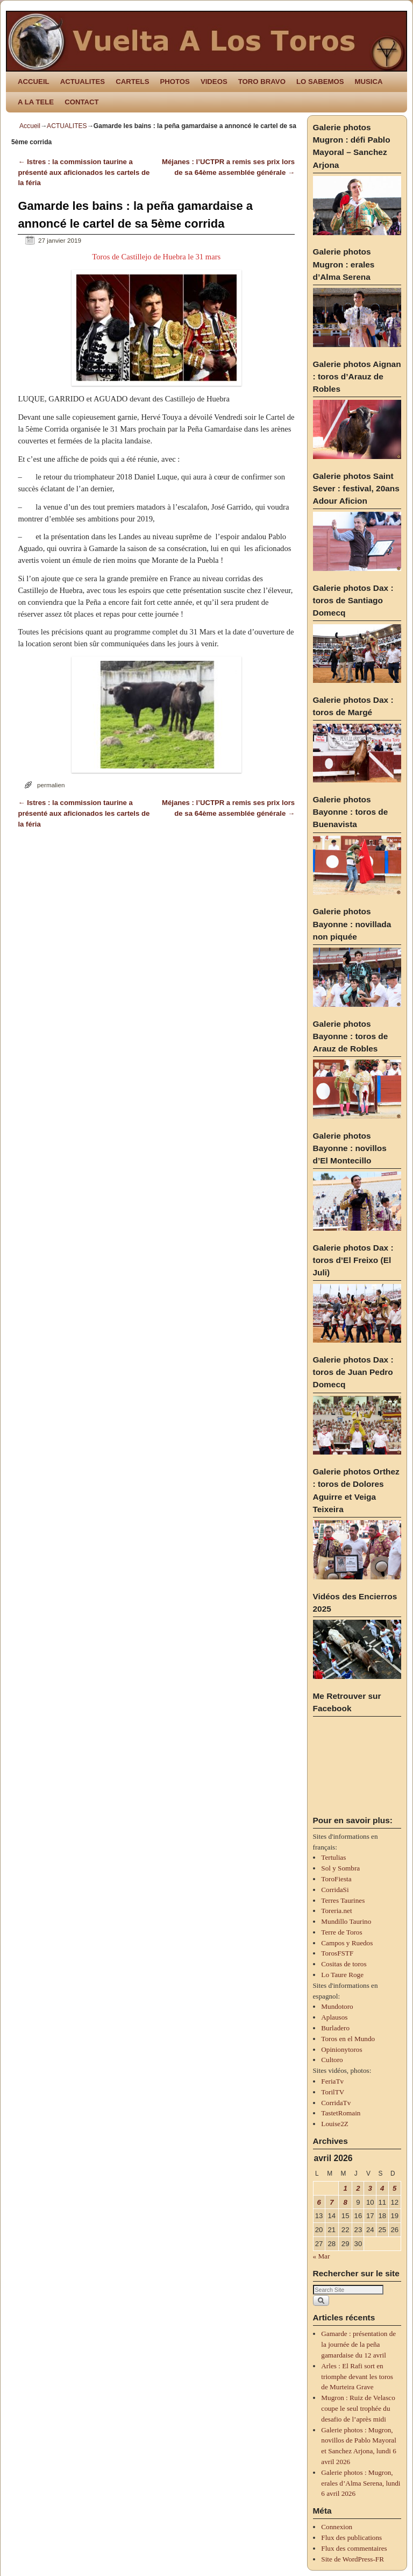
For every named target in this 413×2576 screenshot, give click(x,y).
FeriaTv (332, 2081)
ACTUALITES (82, 81)
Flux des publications (351, 2537)
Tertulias (333, 1857)
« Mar (321, 2256)
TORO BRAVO (262, 81)
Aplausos (334, 2017)
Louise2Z (334, 2124)
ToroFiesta (336, 1879)
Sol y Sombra (340, 1868)
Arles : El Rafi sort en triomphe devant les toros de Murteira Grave (357, 2376)
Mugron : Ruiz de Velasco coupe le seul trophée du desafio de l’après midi (358, 2408)
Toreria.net (336, 1911)
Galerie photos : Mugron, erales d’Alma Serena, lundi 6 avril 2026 (360, 2483)
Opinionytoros (341, 2049)
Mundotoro (337, 2006)
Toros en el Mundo (348, 2039)
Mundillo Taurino (346, 1921)
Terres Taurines (343, 1900)
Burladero (335, 2028)
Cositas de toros (343, 1964)
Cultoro (332, 2060)
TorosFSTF (337, 1953)
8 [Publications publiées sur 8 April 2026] (345, 2202)
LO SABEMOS (320, 81)
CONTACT (81, 102)
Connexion (336, 2527)
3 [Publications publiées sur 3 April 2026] (370, 2188)
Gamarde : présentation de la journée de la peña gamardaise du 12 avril (358, 2344)
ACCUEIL (33, 81)
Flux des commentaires (354, 2548)
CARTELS (132, 81)
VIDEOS (214, 81)
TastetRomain (340, 2113)
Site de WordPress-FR (352, 2559)
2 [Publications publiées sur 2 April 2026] (358, 2188)
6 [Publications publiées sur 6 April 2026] (319, 2202)
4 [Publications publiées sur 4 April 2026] (382, 2188)
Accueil (29, 126)
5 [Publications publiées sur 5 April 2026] (394, 2188)
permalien (51, 784)
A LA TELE (36, 102)
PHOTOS (174, 81)
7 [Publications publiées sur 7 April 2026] (331, 2202)
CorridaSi (334, 1890)
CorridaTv (336, 2103)
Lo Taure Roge (342, 1975)
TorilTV (332, 2092)
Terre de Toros (341, 1932)
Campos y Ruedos (347, 1943)
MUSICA (369, 81)
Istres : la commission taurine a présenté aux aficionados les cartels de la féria (83, 172)
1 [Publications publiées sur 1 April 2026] (345, 2188)
